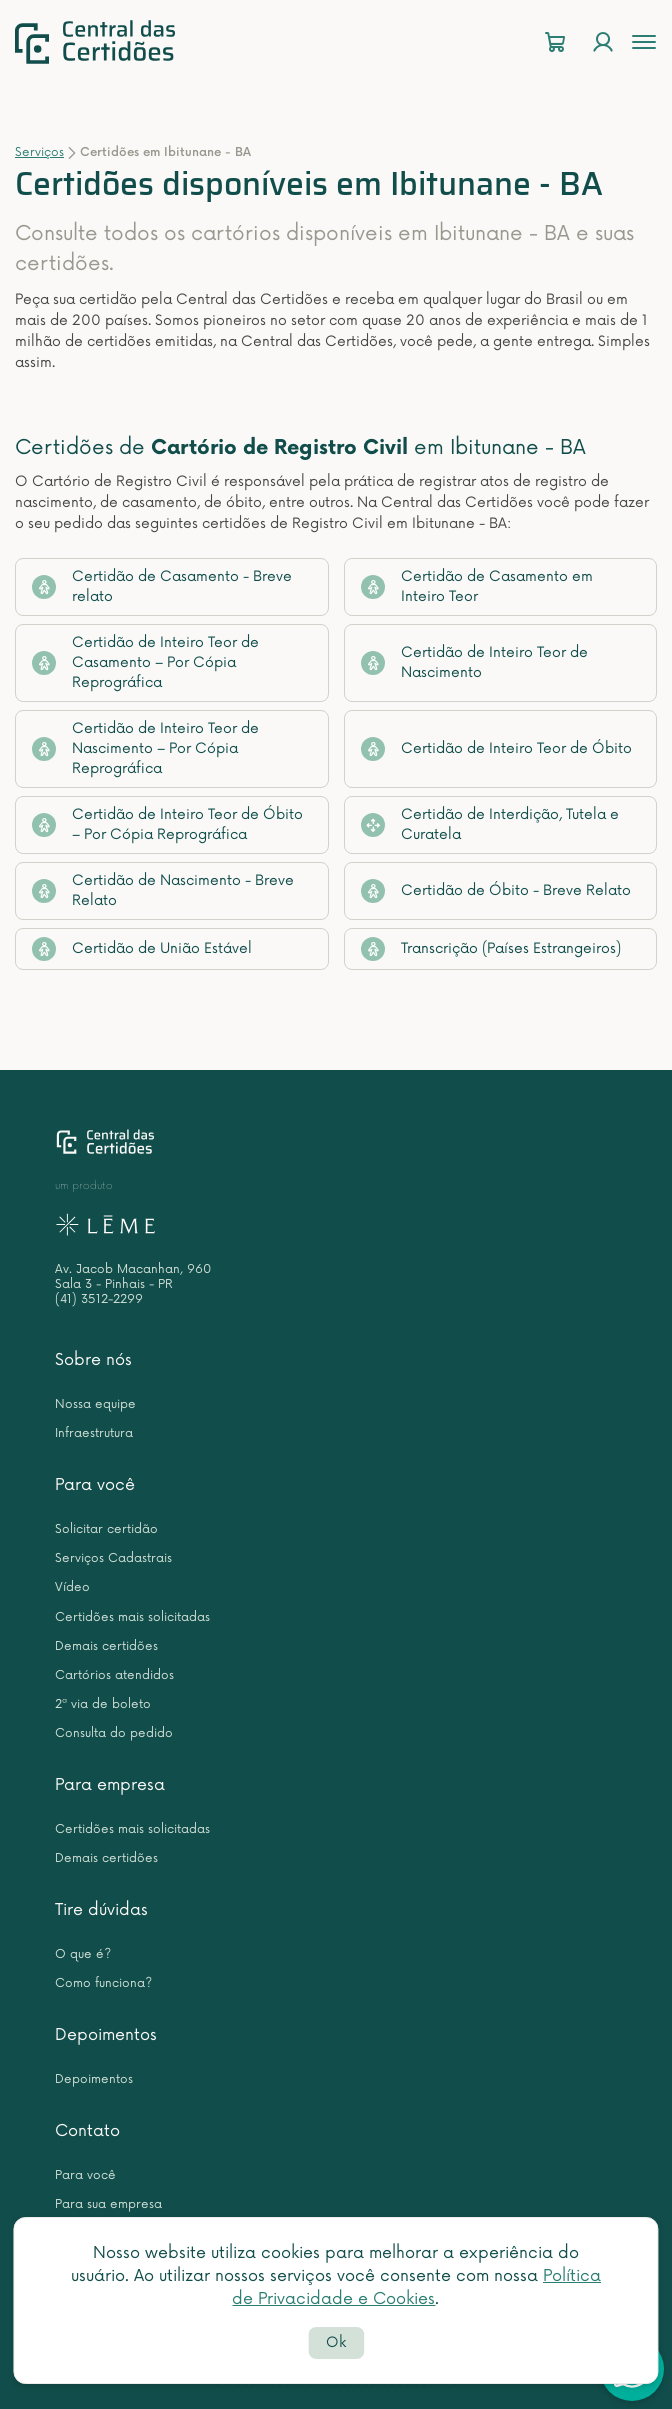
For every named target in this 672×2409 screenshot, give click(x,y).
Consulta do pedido (114, 1733)
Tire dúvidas (101, 1910)
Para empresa (110, 1785)
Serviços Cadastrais (113, 1558)
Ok (336, 2342)
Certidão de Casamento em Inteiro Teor (477, 586)
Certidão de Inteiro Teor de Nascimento (474, 662)
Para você (95, 1485)
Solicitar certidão (106, 1529)
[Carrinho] (555, 42)
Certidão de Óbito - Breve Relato (496, 891)
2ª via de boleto (103, 1704)
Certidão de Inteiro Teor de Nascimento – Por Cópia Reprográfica (145, 748)
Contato (87, 2131)
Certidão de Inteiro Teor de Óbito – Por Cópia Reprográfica (167, 824)
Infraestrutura (94, 1433)
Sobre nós (93, 1360)
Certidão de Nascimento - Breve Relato (163, 890)
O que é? (83, 1954)
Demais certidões (106, 1646)
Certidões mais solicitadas (132, 1617)
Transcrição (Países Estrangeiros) (491, 949)
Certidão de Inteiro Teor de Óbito (496, 749)
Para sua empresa (108, 2204)
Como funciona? (103, 1983)
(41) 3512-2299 (99, 1299)
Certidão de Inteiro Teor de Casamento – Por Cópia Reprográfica (145, 662)
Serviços (39, 152)
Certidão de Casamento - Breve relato (162, 586)
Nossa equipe (95, 1404)
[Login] (603, 42)
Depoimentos (106, 2035)
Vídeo (72, 1587)
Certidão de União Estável (142, 949)
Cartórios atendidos (114, 1675)
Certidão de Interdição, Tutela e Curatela (490, 824)
